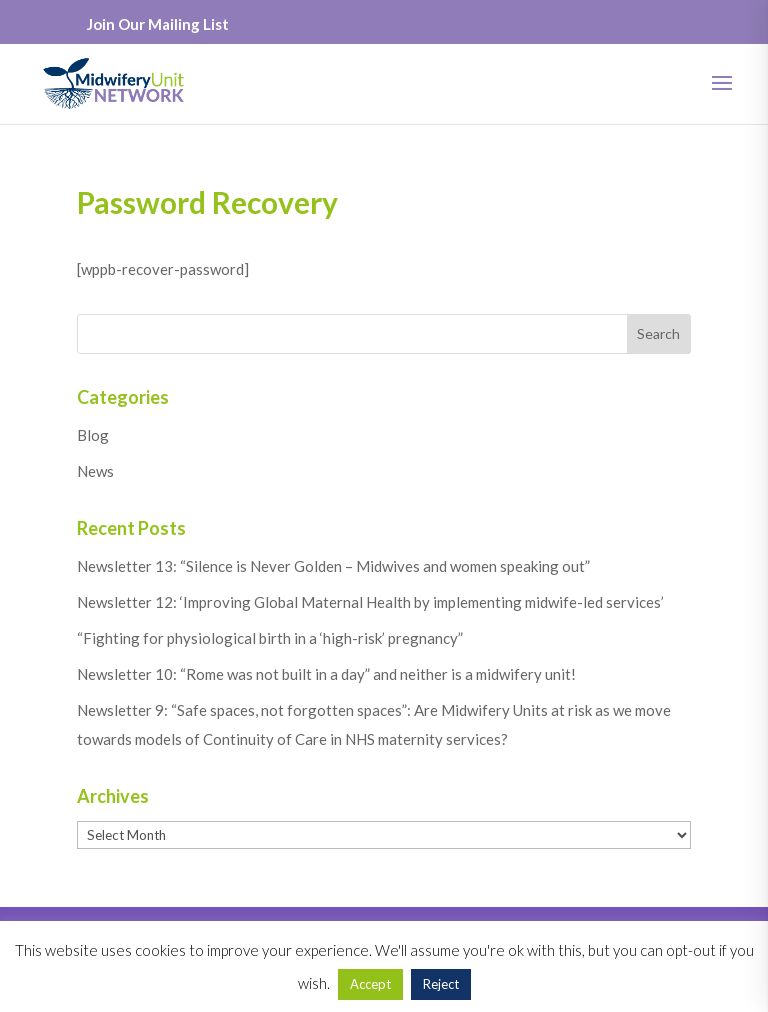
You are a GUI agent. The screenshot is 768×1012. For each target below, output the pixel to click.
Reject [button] (441, 984)
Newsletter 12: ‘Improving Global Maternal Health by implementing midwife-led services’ (370, 602)
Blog (93, 435)
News (95, 471)
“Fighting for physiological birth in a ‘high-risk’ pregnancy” (270, 638)
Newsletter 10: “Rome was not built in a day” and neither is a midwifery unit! (326, 674)
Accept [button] (370, 984)
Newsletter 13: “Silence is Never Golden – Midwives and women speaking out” (333, 566)
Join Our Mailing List (158, 24)
